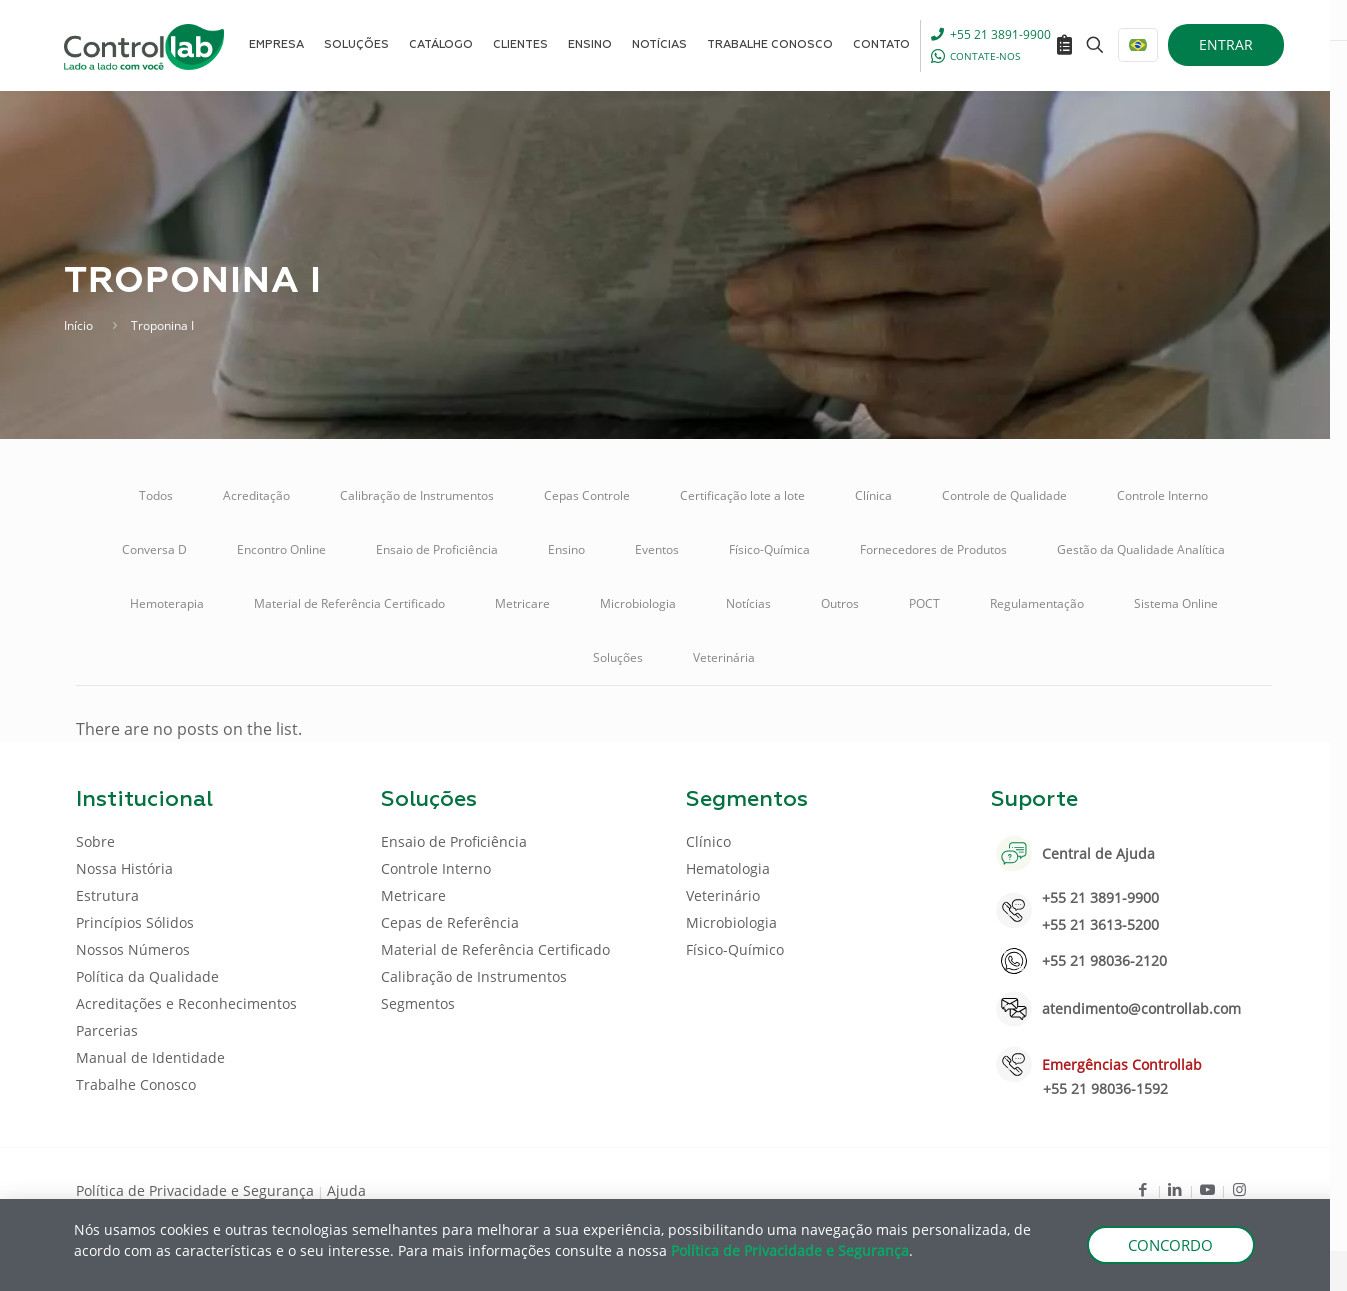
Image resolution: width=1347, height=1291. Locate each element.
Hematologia (728, 868)
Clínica (873, 495)
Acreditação (256, 495)
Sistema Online (1176, 603)
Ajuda (346, 1190)
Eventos (657, 549)
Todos (156, 495)
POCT (924, 603)
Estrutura (107, 895)
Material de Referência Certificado (349, 603)
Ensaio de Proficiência (437, 549)
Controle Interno (1162, 495)
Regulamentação (1037, 603)
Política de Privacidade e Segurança (195, 1190)
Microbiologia (638, 603)
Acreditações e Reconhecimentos (186, 1003)
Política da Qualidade (147, 976)
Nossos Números (133, 949)
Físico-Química (769, 549)
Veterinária (724, 657)
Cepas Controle (587, 495)
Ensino (566, 549)
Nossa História (124, 868)
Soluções (618, 657)
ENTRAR (1226, 44)
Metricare (522, 603)
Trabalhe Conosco (136, 1084)
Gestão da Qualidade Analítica (1141, 549)
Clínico (708, 841)
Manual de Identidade (150, 1057)
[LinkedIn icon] (1175, 1189)
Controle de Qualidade (1004, 495)
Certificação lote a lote (742, 495)
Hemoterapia (167, 603)
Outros (840, 603)
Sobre (95, 841)
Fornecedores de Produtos (933, 549)
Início (78, 325)
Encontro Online (281, 549)
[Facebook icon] (1143, 1189)
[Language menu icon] (1138, 45)
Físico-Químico (735, 949)
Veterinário (723, 895)
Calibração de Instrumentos (417, 495)
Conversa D (154, 549)
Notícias (748, 603)
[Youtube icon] (1207, 1189)
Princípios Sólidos (135, 922)
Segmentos (418, 1003)
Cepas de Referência (450, 922)
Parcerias (107, 1030)
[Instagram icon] (1239, 1189)
